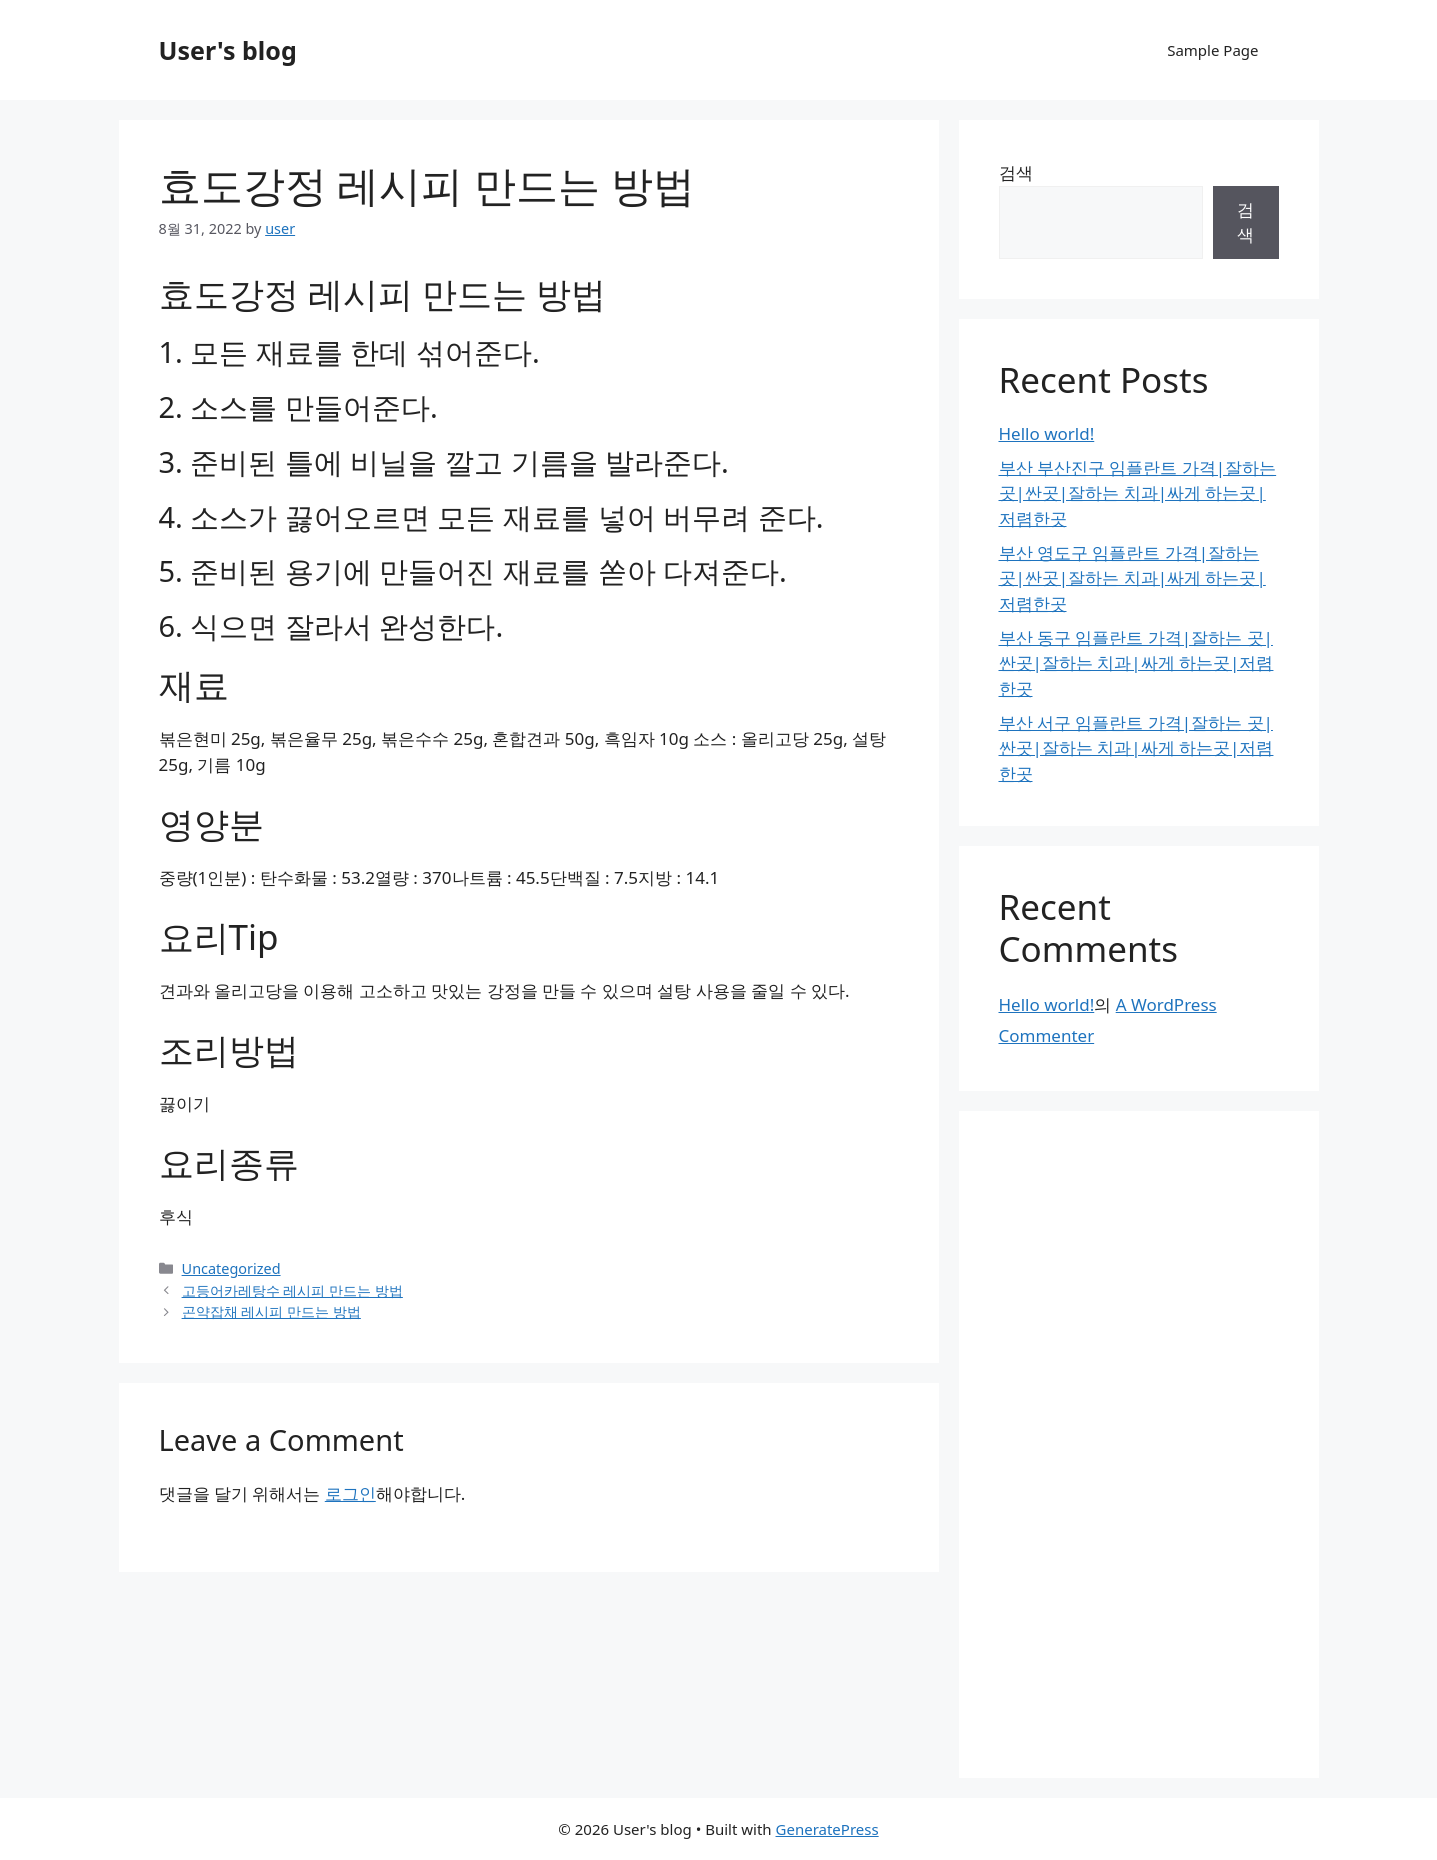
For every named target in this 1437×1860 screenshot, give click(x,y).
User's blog (228, 50)
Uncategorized (231, 1268)
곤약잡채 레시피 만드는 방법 (271, 1311)
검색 (1016, 172)
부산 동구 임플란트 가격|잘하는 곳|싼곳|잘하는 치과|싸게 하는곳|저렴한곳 (1136, 663)
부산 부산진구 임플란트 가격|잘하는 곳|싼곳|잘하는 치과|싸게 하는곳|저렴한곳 (1138, 493)
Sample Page (1212, 50)
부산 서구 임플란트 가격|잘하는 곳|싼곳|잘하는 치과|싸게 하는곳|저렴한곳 (1136, 748)
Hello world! (1047, 433)
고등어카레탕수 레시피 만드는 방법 (292, 1290)
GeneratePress (827, 1829)
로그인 (350, 1493)
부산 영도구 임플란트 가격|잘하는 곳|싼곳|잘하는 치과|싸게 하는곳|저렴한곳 (1132, 578)
